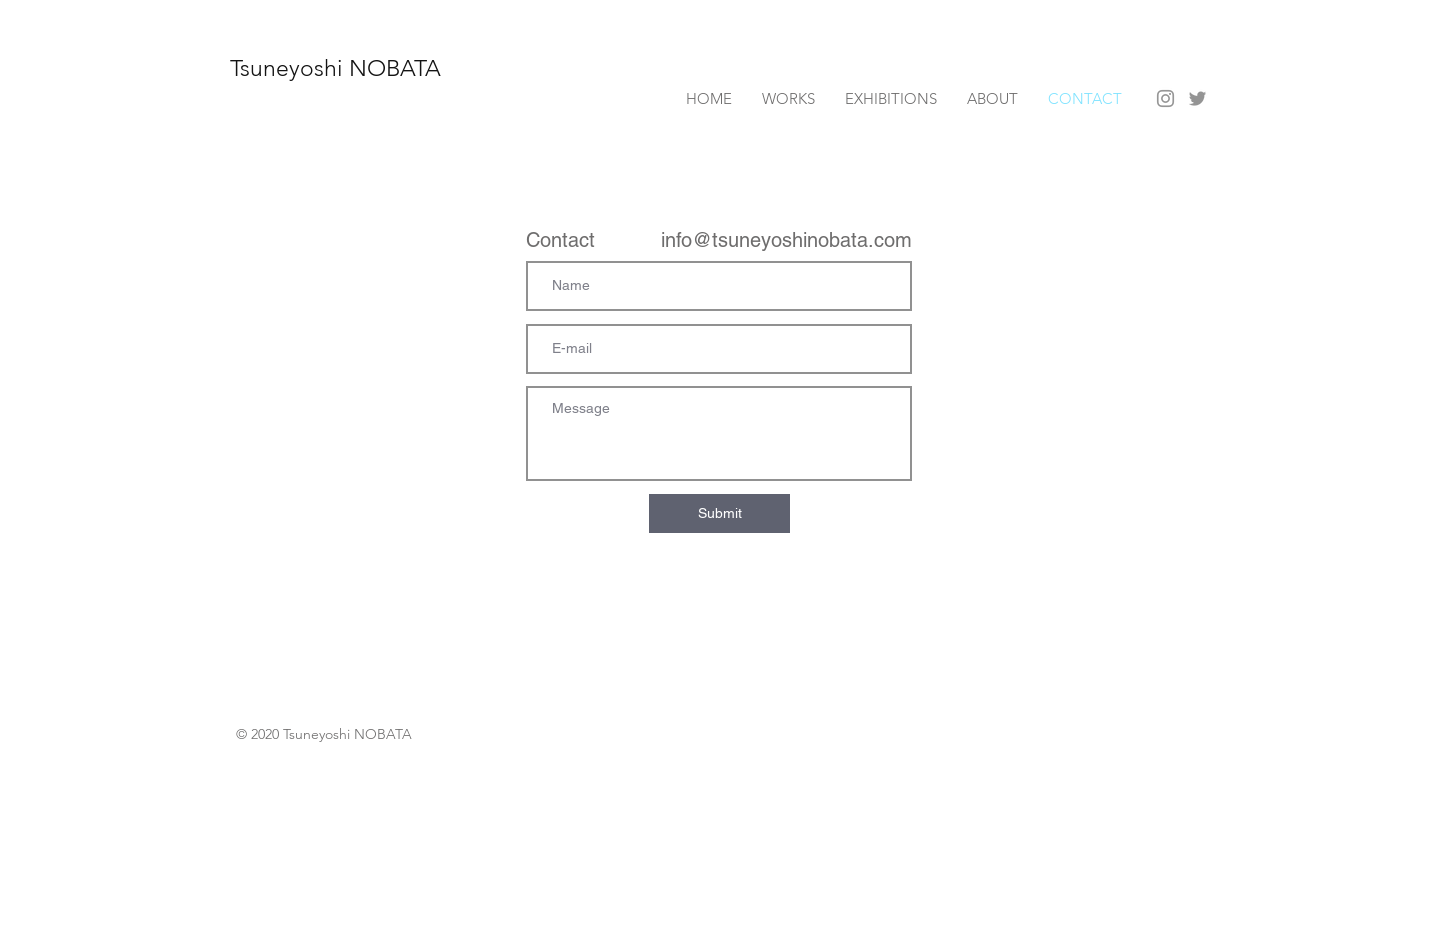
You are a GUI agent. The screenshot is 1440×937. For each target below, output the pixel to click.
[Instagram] (1165, 98)
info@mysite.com (286, 388)
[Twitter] (1197, 98)
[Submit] (719, 513)
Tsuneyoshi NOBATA (335, 68)
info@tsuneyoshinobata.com (786, 240)
